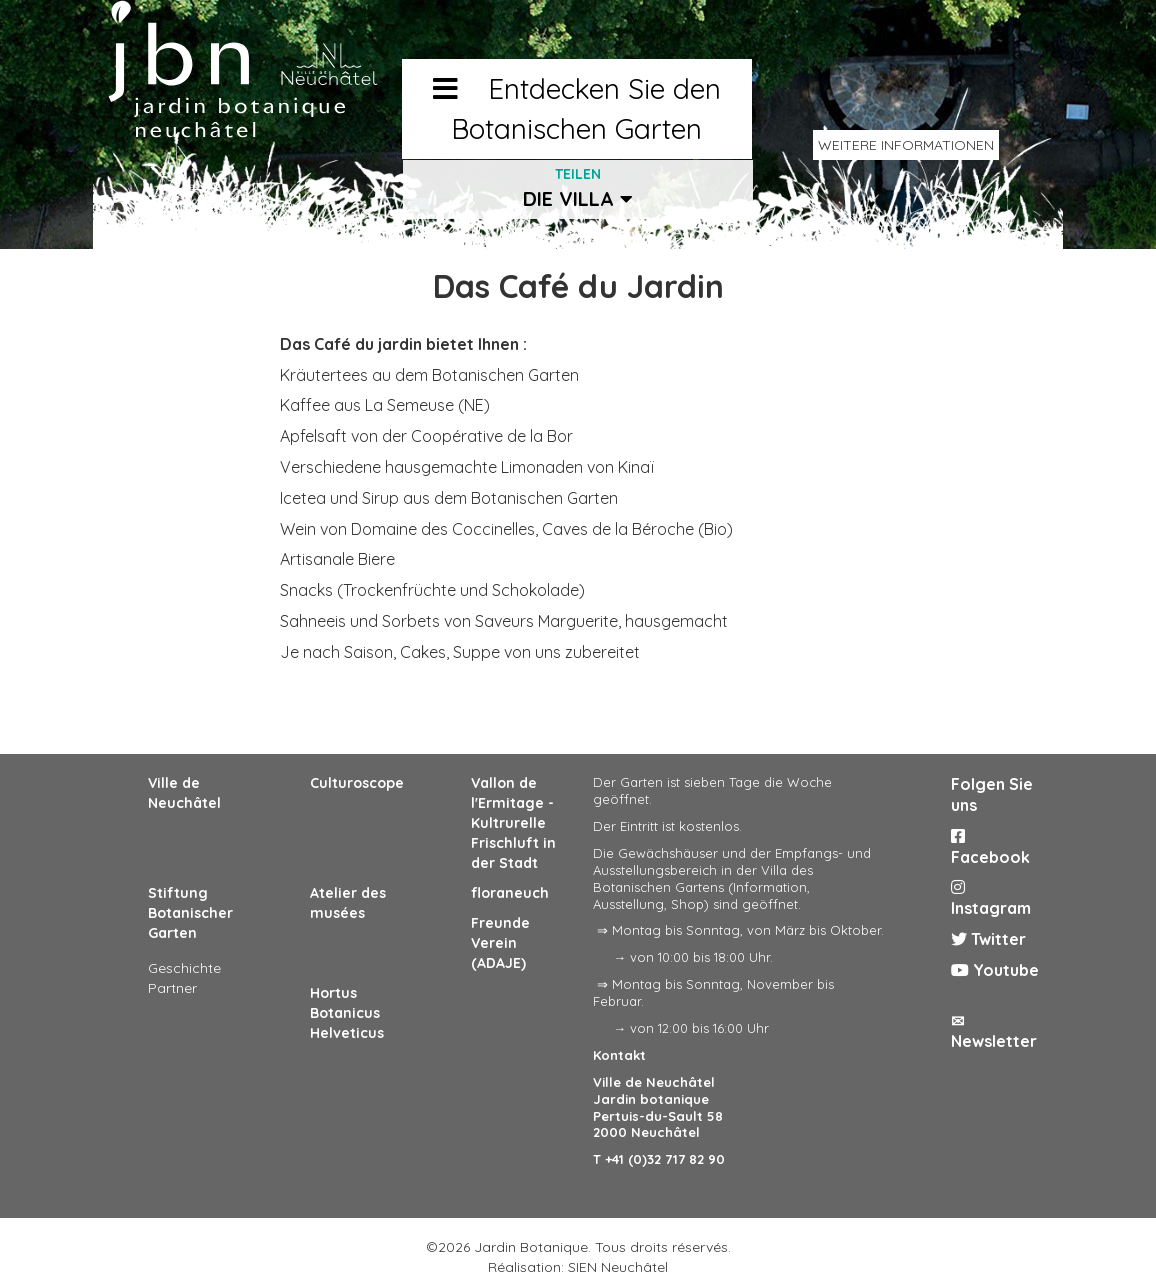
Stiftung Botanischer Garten (190, 913)
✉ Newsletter (994, 1031)
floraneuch (510, 893)
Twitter (988, 939)
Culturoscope (357, 783)
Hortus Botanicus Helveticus (347, 1013)
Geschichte (184, 968)
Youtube (995, 970)
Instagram (991, 898)
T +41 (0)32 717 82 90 (659, 1159)
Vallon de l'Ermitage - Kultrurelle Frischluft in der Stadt (513, 823)
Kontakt (619, 1055)
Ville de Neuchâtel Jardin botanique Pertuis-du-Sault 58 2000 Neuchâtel (658, 1107)
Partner (172, 988)
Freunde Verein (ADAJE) (500, 943)
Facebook (990, 847)
